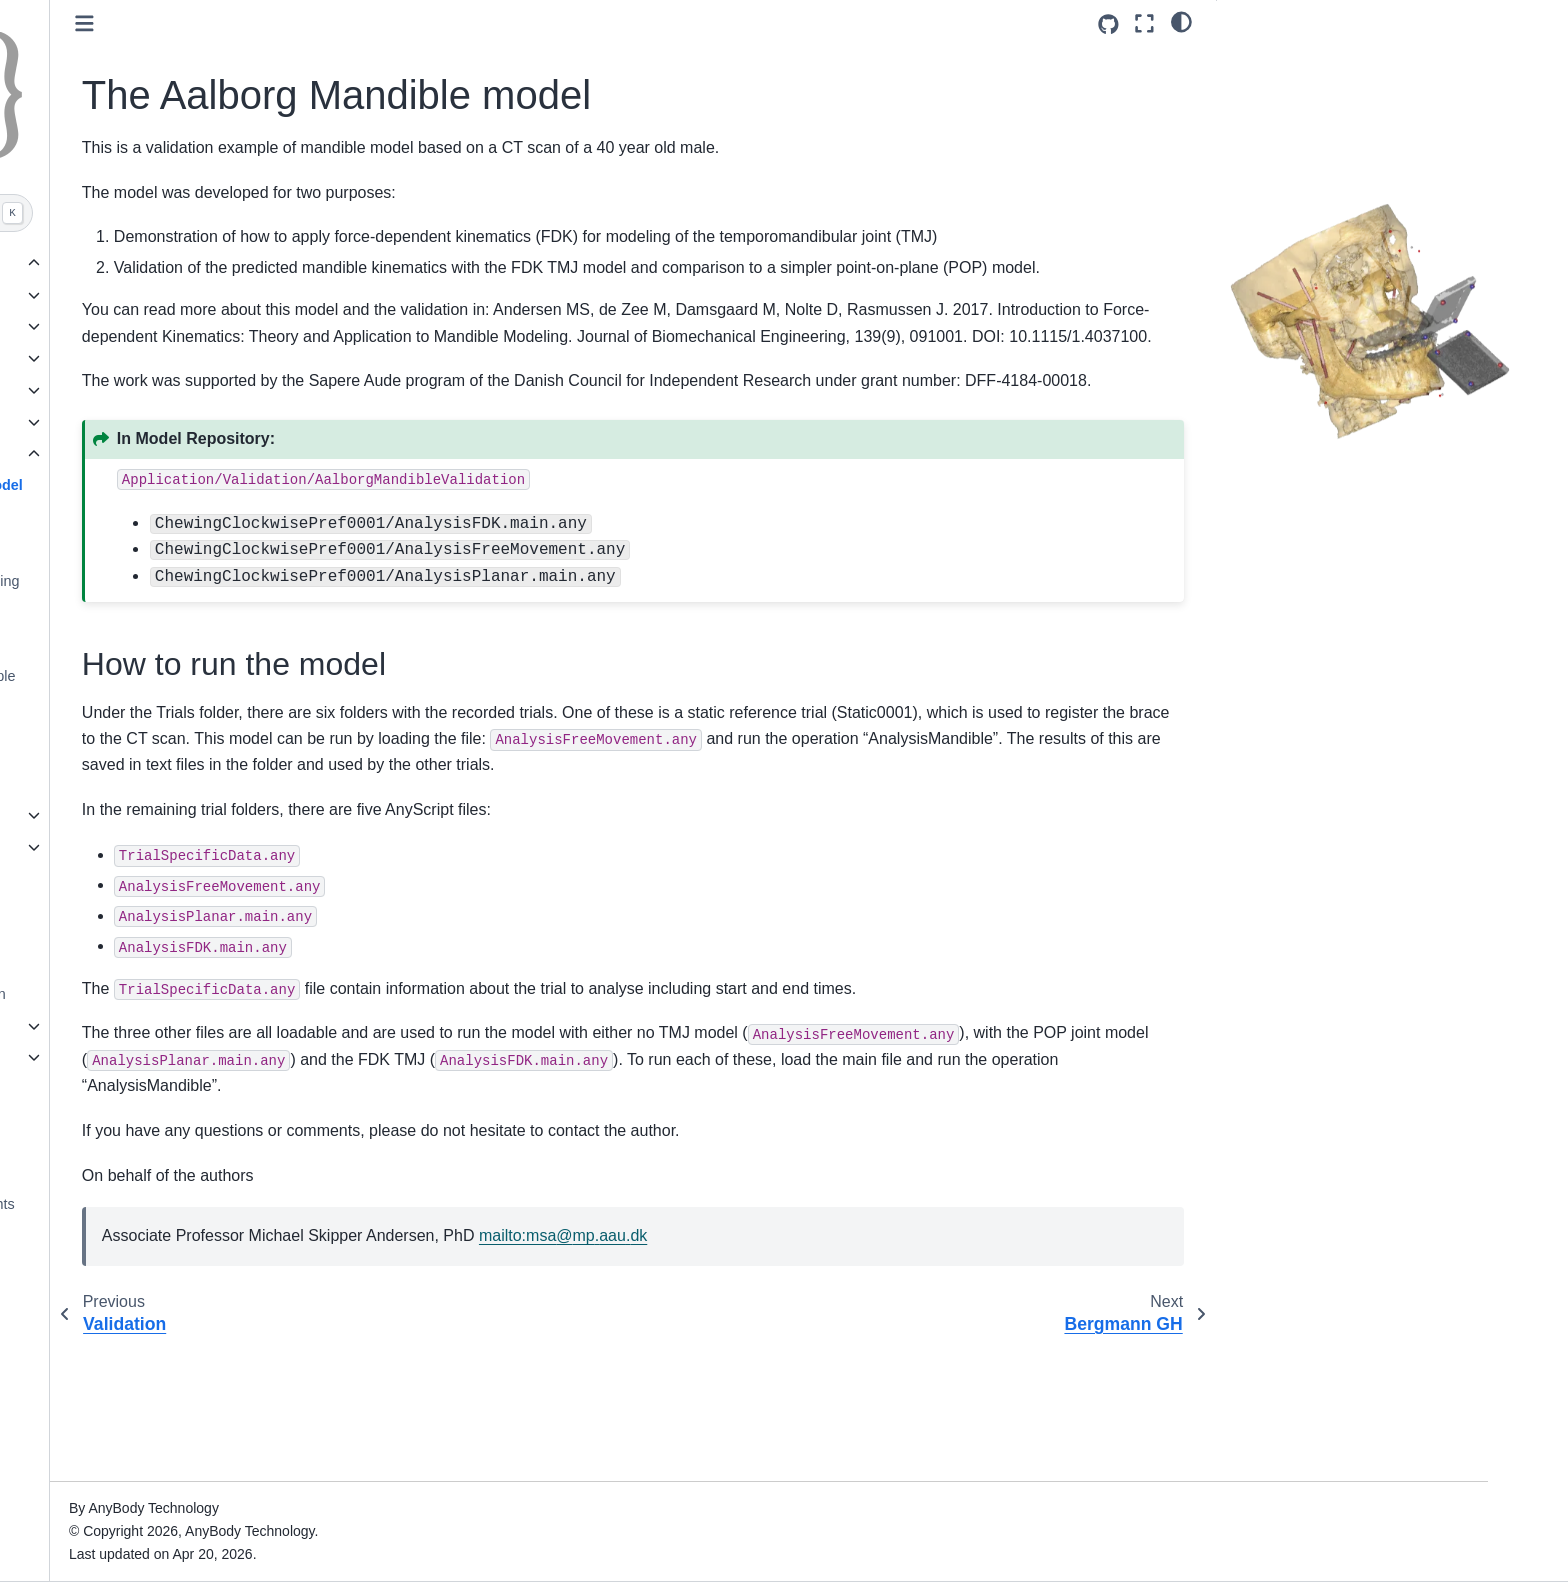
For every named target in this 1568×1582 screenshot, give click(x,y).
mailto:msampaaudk (875, 1370)
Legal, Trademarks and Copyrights (216, 1204)
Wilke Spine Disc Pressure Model (223, 720)
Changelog (141, 1141)
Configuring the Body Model (195, 847)
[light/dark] (1181, 21)
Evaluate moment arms (212, 612)
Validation (156, 454)
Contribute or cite (161, 1173)
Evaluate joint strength (209, 549)
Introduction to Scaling (177, 1026)
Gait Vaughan (181, 644)
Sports (143, 390)
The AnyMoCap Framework (193, 962)
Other (140, 422)
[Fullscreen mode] (1144, 23)
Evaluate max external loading (234, 581)
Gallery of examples (174, 263)
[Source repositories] (1108, 24)
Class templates (157, 1057)
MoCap (145, 326)
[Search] (220, 213)
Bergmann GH (184, 517)
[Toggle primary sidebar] (396, 23)
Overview (136, 815)
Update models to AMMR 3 (192, 878)
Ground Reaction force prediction (211, 994)
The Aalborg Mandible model (236, 485)
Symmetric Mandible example (232, 676)
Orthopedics (161, 358)
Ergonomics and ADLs (193, 295)
